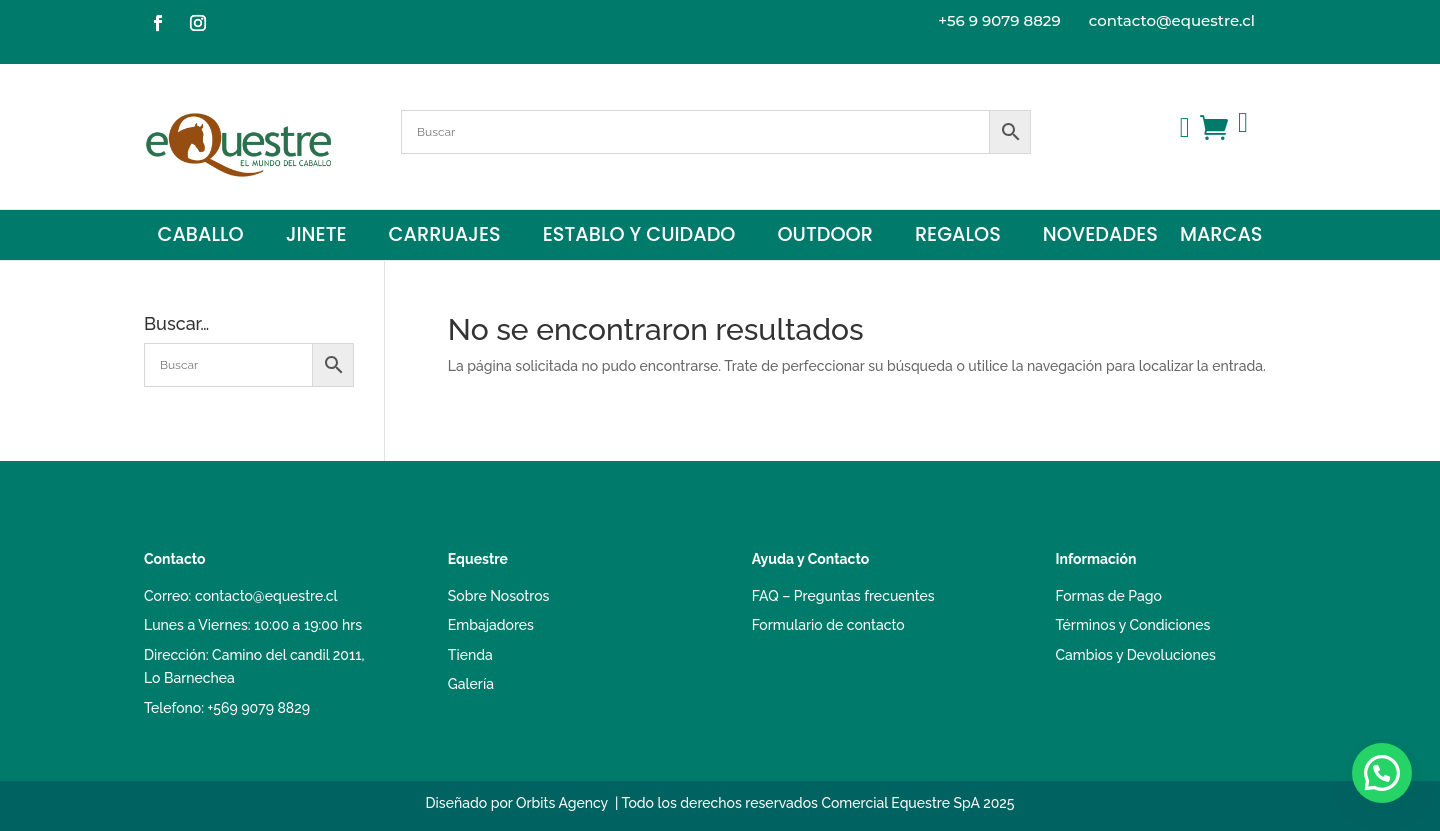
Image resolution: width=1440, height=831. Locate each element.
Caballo (200, 238)
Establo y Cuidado (639, 238)
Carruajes (445, 238)
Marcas (1221, 238)
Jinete (316, 238)
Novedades (1100, 238)
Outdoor (824, 238)
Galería (471, 684)
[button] (1382, 773)
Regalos (958, 238)
